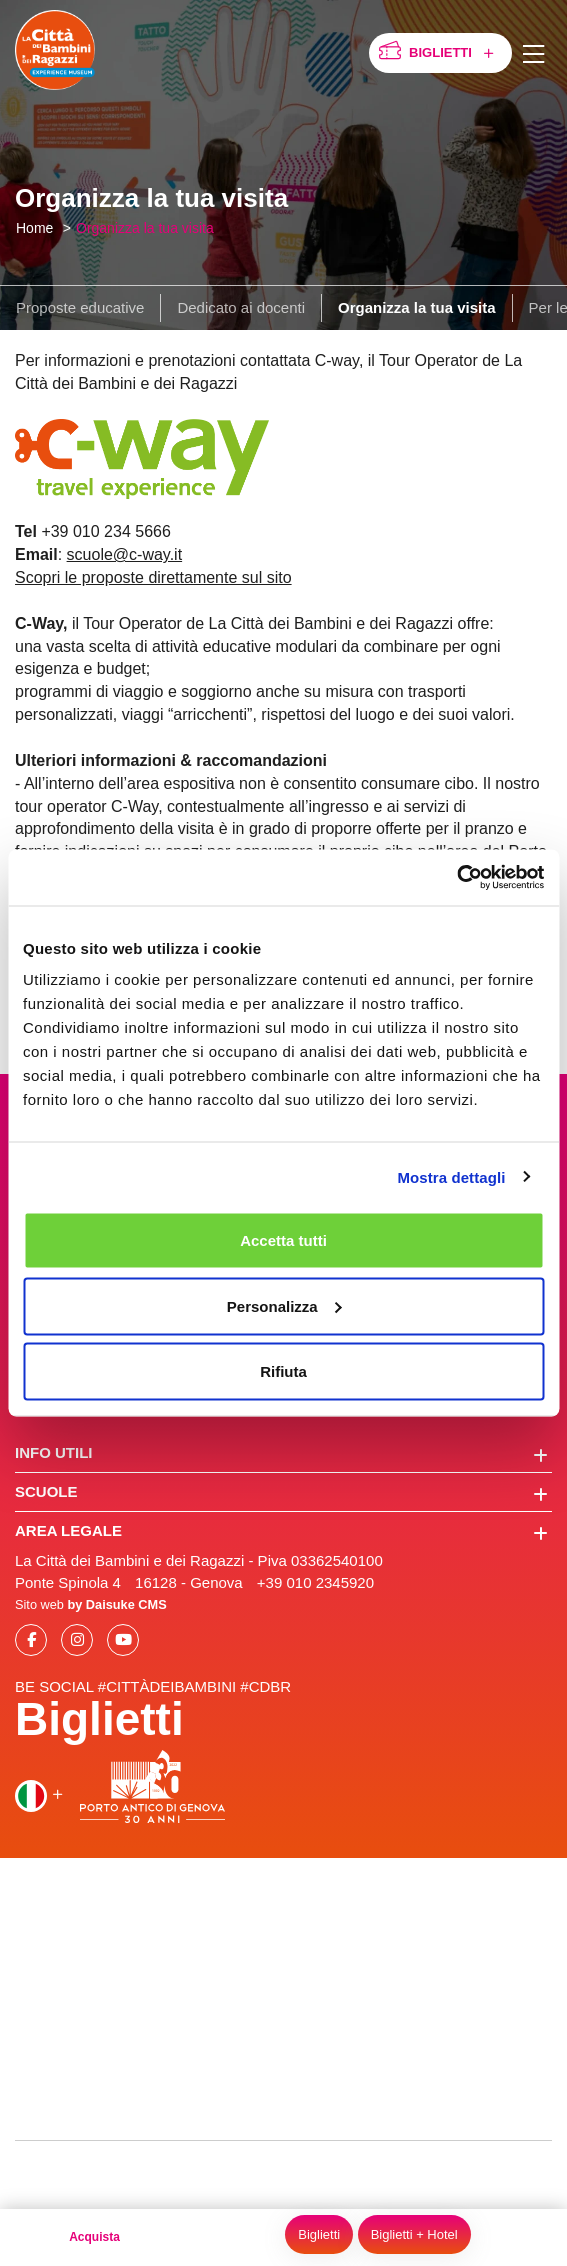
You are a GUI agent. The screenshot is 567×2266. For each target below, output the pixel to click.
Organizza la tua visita (145, 228)
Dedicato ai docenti (241, 307)
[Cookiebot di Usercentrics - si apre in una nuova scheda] (456, 878)
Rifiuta (283, 1371)
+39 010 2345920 (315, 1582)
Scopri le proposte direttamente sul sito (153, 577)
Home (34, 228)
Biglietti (455, 53)
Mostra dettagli (451, 1176)
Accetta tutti (283, 1240)
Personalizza (284, 1305)
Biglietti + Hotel (414, 2234)
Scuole (281, 1493)
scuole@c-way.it (125, 554)
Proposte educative (80, 307)
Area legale (281, 1532)
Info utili (281, 1454)
